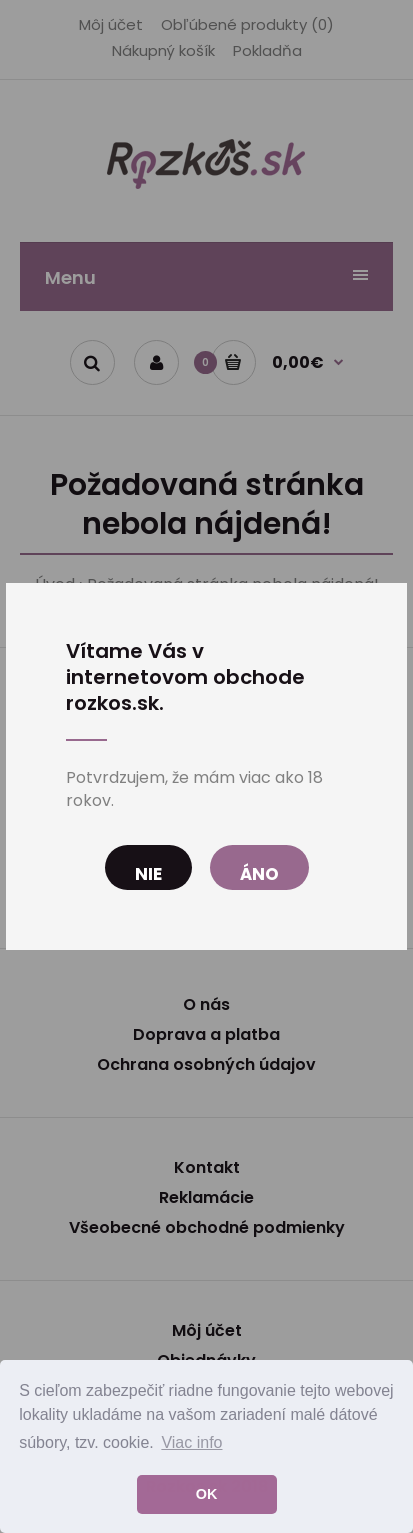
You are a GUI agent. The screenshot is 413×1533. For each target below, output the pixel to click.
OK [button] (207, 1494)
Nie (148, 874)
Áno (259, 874)
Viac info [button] (191, 1442)
